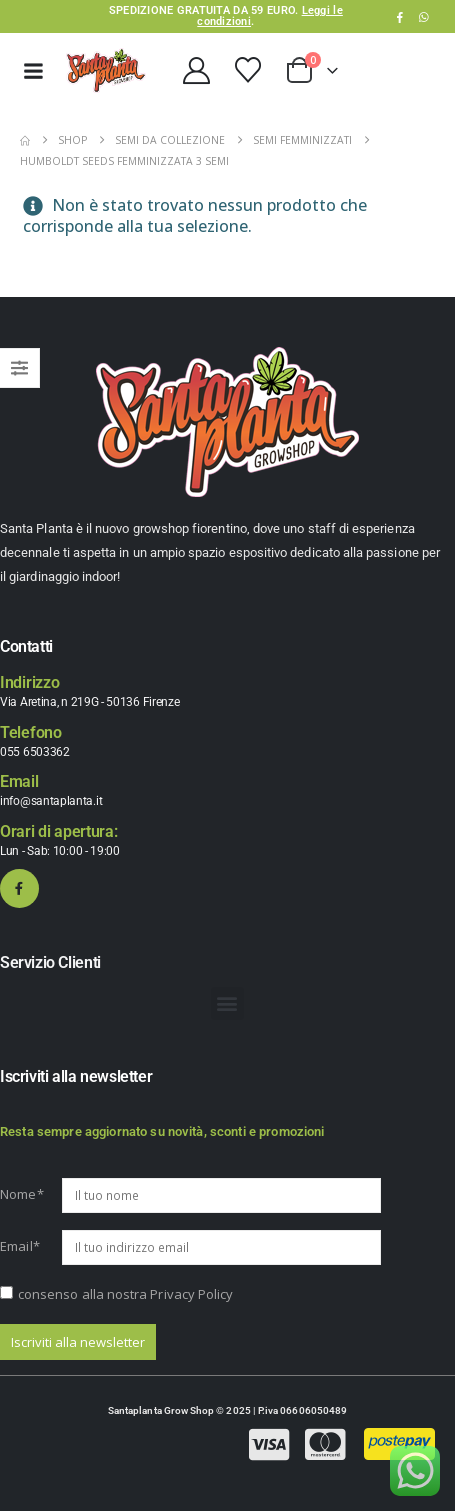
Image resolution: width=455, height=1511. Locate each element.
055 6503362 (35, 752)
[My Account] (196, 70)
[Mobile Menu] (33, 71)
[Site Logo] (106, 71)
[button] (227, 1003)
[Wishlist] (247, 70)
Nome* (22, 1194)
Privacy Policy (191, 1294)
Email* (20, 1246)
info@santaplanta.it (51, 801)
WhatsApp (424, 17)
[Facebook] (400, 17)
